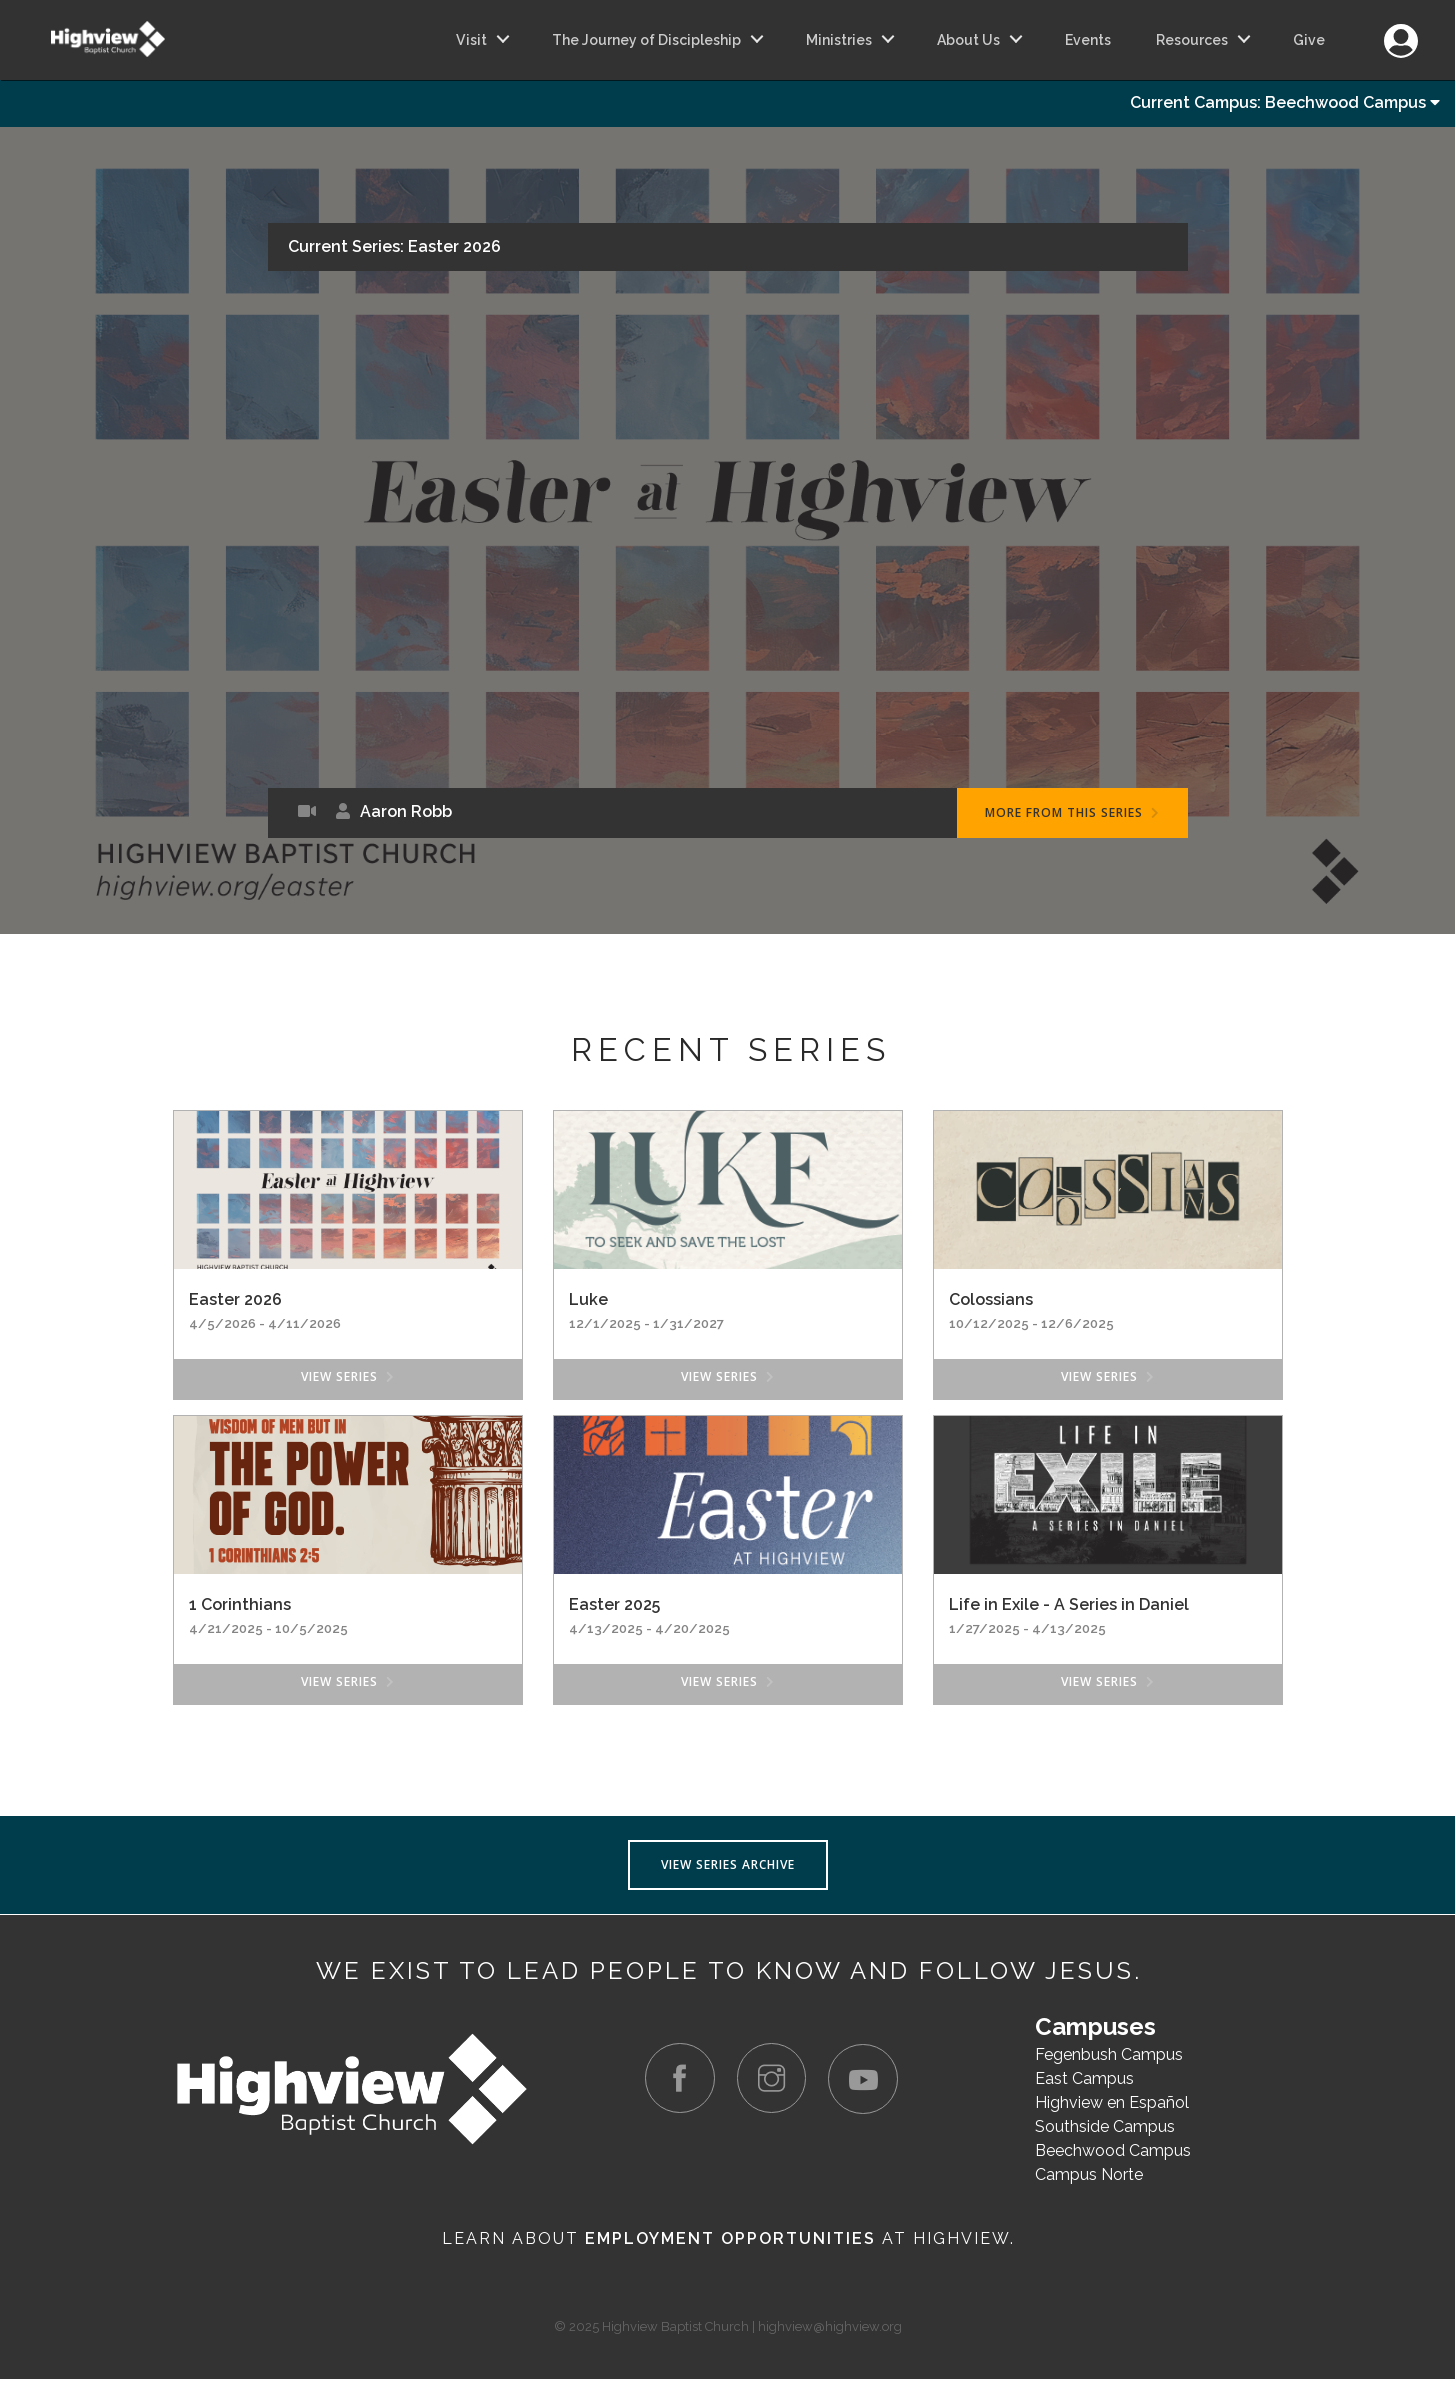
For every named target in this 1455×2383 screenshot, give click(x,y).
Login (1400, 29)
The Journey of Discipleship (646, 40)
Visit (471, 40)
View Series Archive (728, 1868)
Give (1309, 40)
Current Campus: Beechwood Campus (1285, 104)
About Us (968, 40)
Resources (1192, 40)
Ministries (839, 40)
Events (1088, 40)
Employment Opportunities (730, 2242)
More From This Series (1072, 816)
